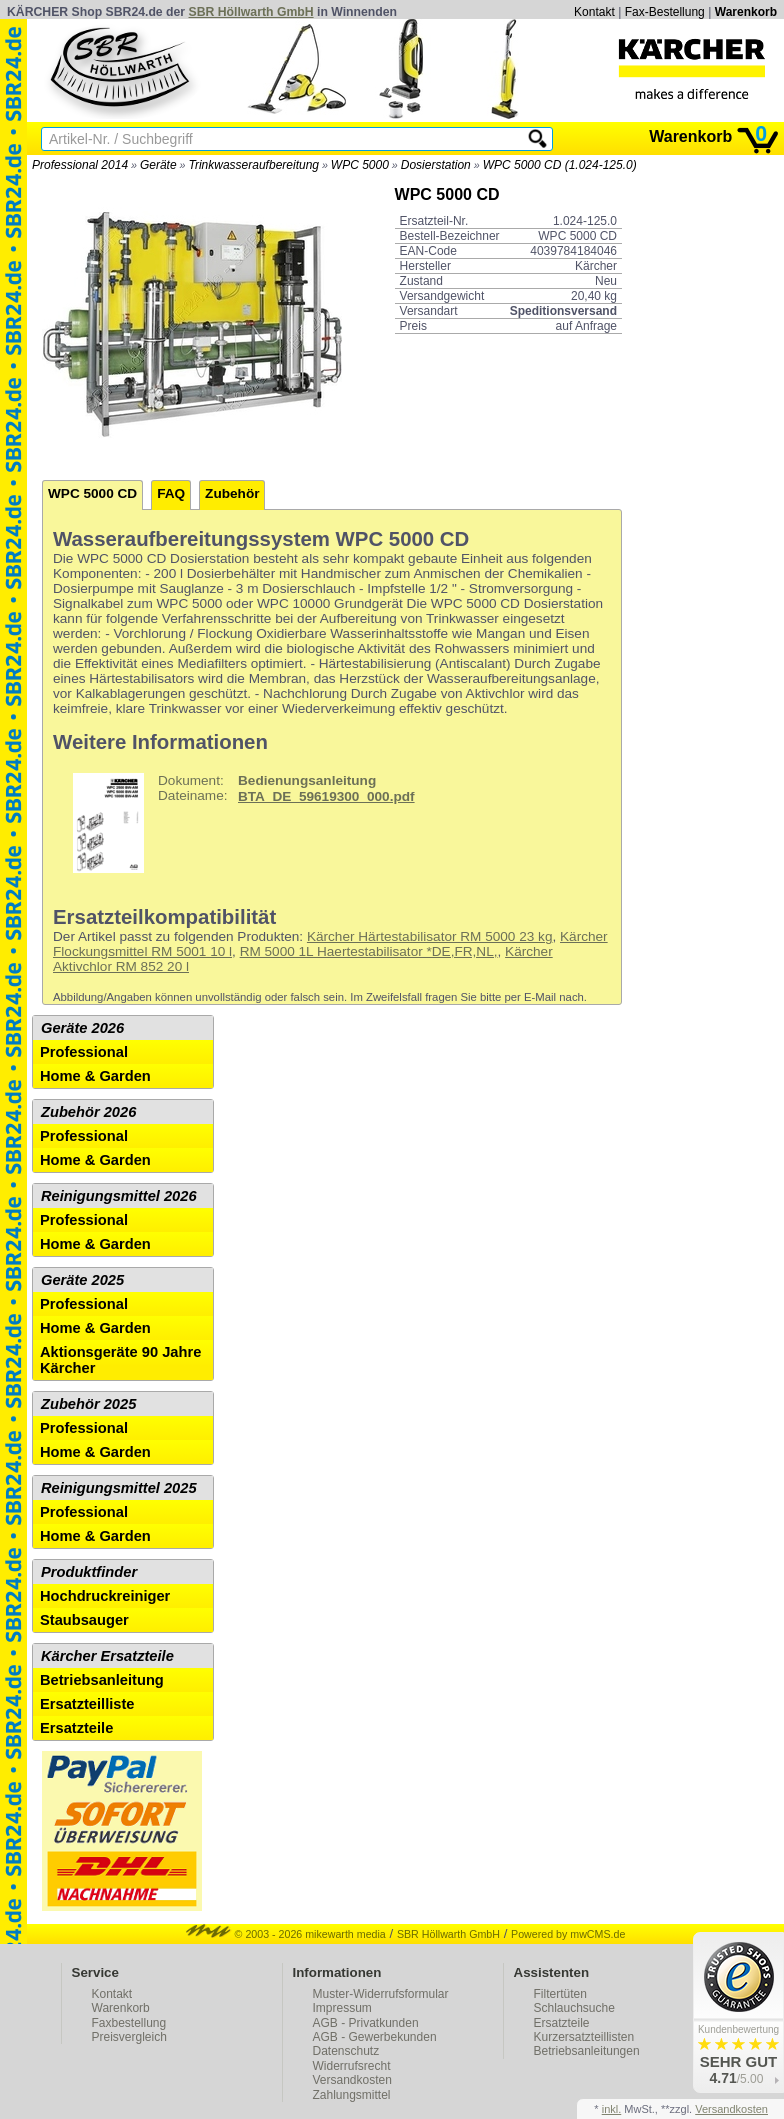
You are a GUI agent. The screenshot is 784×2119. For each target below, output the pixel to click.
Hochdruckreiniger (105, 1596)
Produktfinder (89, 1572)
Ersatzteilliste (87, 1704)
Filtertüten (560, 1994)
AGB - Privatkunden (366, 2023)
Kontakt (594, 12)
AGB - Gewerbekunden (375, 2037)
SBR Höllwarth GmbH (251, 12)
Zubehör (232, 493)
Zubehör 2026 (88, 1112)
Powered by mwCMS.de (568, 1934)
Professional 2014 (80, 165)
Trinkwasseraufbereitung (253, 165)
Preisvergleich (129, 2037)
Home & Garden (95, 1076)
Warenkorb (746, 12)
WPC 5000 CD (92, 493)
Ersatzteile (76, 1728)
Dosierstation (436, 165)
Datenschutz (346, 2051)
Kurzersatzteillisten (584, 2037)
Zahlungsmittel (352, 2095)
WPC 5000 (360, 165)
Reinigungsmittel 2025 (119, 1488)
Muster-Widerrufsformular (381, 1994)
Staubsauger (84, 1620)
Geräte (158, 165)
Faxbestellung (129, 2023)
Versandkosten (352, 2080)
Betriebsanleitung (102, 1680)
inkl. (612, 2109)
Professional (84, 1052)
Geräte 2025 (82, 1280)
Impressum (342, 2008)
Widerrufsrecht (352, 2066)
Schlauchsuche (574, 2008)
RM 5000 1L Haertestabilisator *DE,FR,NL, (369, 951)
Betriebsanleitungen (587, 2051)
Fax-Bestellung (665, 12)
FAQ (171, 493)
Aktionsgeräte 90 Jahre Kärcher (120, 1360)
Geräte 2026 (82, 1028)
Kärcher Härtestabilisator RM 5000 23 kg (430, 936)
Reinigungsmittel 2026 (119, 1196)
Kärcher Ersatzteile (107, 1656)
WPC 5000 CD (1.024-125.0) (560, 165)
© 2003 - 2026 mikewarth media (286, 1934)
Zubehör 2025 (88, 1404)
